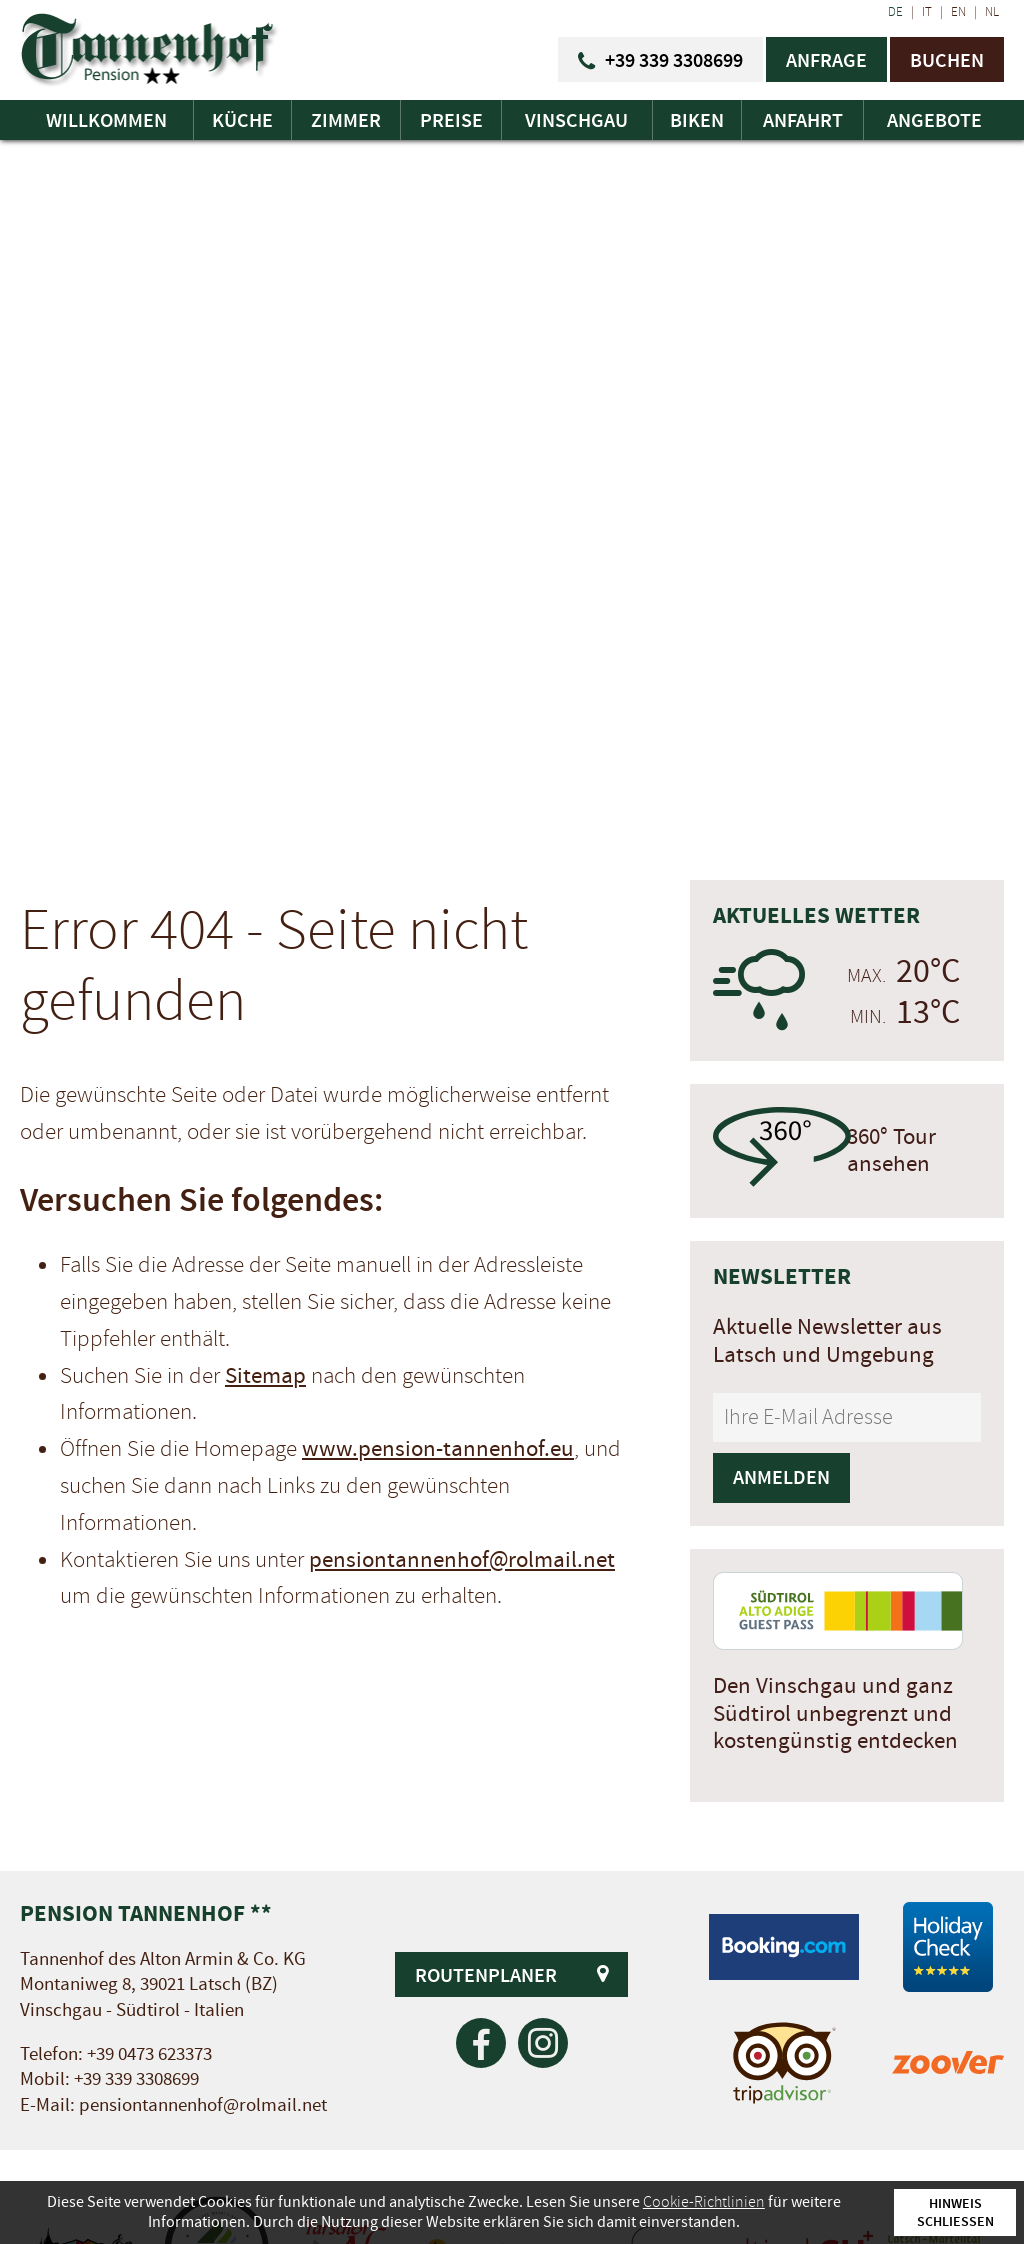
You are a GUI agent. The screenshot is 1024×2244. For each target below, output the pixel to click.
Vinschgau (576, 120)
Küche (242, 120)
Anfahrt (803, 120)
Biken (697, 120)
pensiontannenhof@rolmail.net (462, 1560)
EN (958, 12)
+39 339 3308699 (136, 2079)
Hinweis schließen (955, 2212)
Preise (451, 120)
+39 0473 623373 (149, 2054)
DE (895, 12)
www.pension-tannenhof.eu (438, 1449)
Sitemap (265, 1376)
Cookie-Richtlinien (704, 2202)
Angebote (934, 120)
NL (992, 12)
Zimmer (346, 120)
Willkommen (106, 120)
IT (927, 12)
